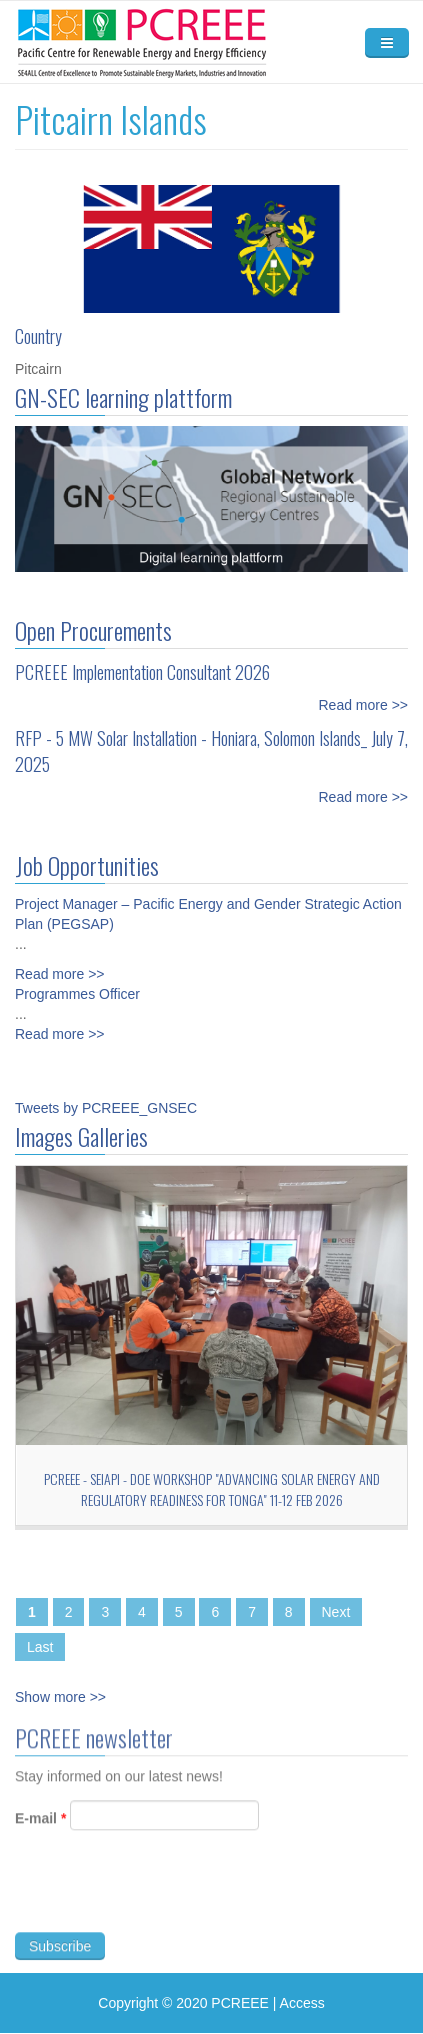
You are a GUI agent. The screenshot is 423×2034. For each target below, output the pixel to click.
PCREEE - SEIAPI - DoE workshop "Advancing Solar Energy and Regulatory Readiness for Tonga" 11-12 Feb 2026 (212, 1489)
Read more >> (364, 705)
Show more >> (60, 1697)
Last (40, 1647)
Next (336, 1612)
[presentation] (167, 1901)
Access (302, 2003)
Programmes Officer (77, 994)
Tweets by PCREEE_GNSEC (106, 1108)
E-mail (40, 1827)
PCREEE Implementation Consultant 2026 (142, 672)
